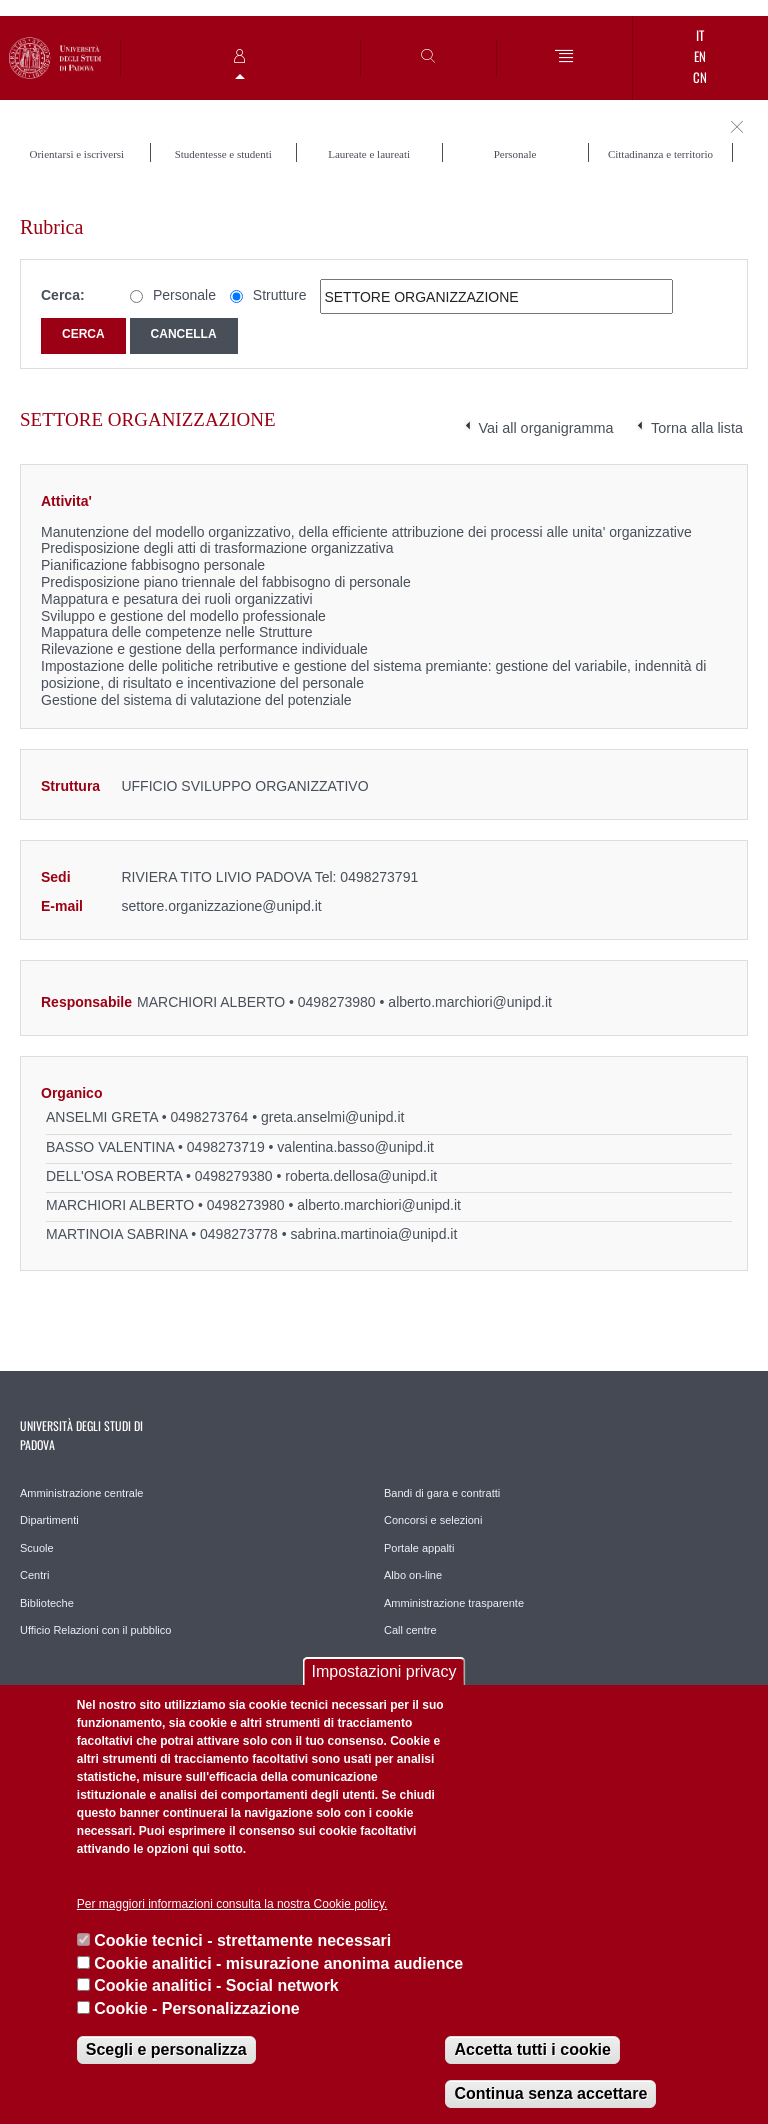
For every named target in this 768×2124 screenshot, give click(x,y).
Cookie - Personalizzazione (196, 2008)
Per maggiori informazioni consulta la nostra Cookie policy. (232, 1904)
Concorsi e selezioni (433, 1520)
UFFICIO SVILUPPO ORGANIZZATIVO (244, 786)
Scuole (37, 1548)
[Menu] (564, 57)
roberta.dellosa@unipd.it (361, 1176)
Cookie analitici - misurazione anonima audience (278, 1963)
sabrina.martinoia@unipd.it (374, 1234)
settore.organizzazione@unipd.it (221, 906)
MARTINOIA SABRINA (116, 1234)
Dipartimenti (49, 1520)
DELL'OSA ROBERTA (114, 1176)
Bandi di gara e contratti (442, 1493)
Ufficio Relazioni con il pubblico (95, 1630)
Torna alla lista (697, 428)
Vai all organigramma (546, 428)
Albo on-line (413, 1575)
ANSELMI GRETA (102, 1117)
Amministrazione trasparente (454, 1603)
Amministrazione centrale (82, 1493)
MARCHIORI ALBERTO (211, 1002)
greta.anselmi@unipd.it (332, 1117)
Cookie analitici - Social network (216, 1985)
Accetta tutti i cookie (532, 2049)
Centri (34, 1575)
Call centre (410, 1630)
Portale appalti (419, 1548)
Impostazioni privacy (384, 1671)
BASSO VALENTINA (110, 1147)
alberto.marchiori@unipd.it (470, 1002)
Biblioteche (47, 1603)
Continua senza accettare (550, 2093)
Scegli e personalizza (166, 2049)
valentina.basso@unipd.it (355, 1147)
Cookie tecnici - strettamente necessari (242, 1940)
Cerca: (63, 295)
